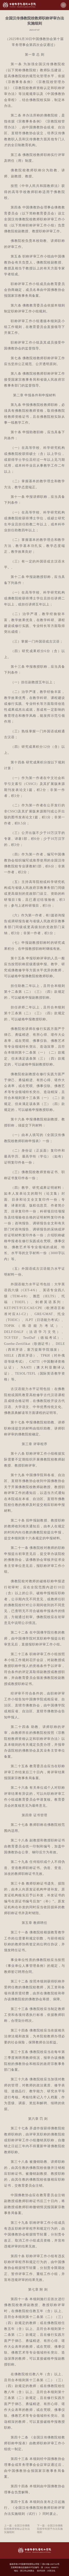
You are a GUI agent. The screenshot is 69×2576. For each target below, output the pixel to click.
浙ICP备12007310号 (50, 2564)
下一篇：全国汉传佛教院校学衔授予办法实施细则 (50, 2529)
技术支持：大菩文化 (46, 2571)
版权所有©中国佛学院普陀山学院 (24, 2564)
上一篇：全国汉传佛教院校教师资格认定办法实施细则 (17, 2529)
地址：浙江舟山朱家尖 (24, 2571)
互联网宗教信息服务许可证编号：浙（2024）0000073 (34, 2567)
